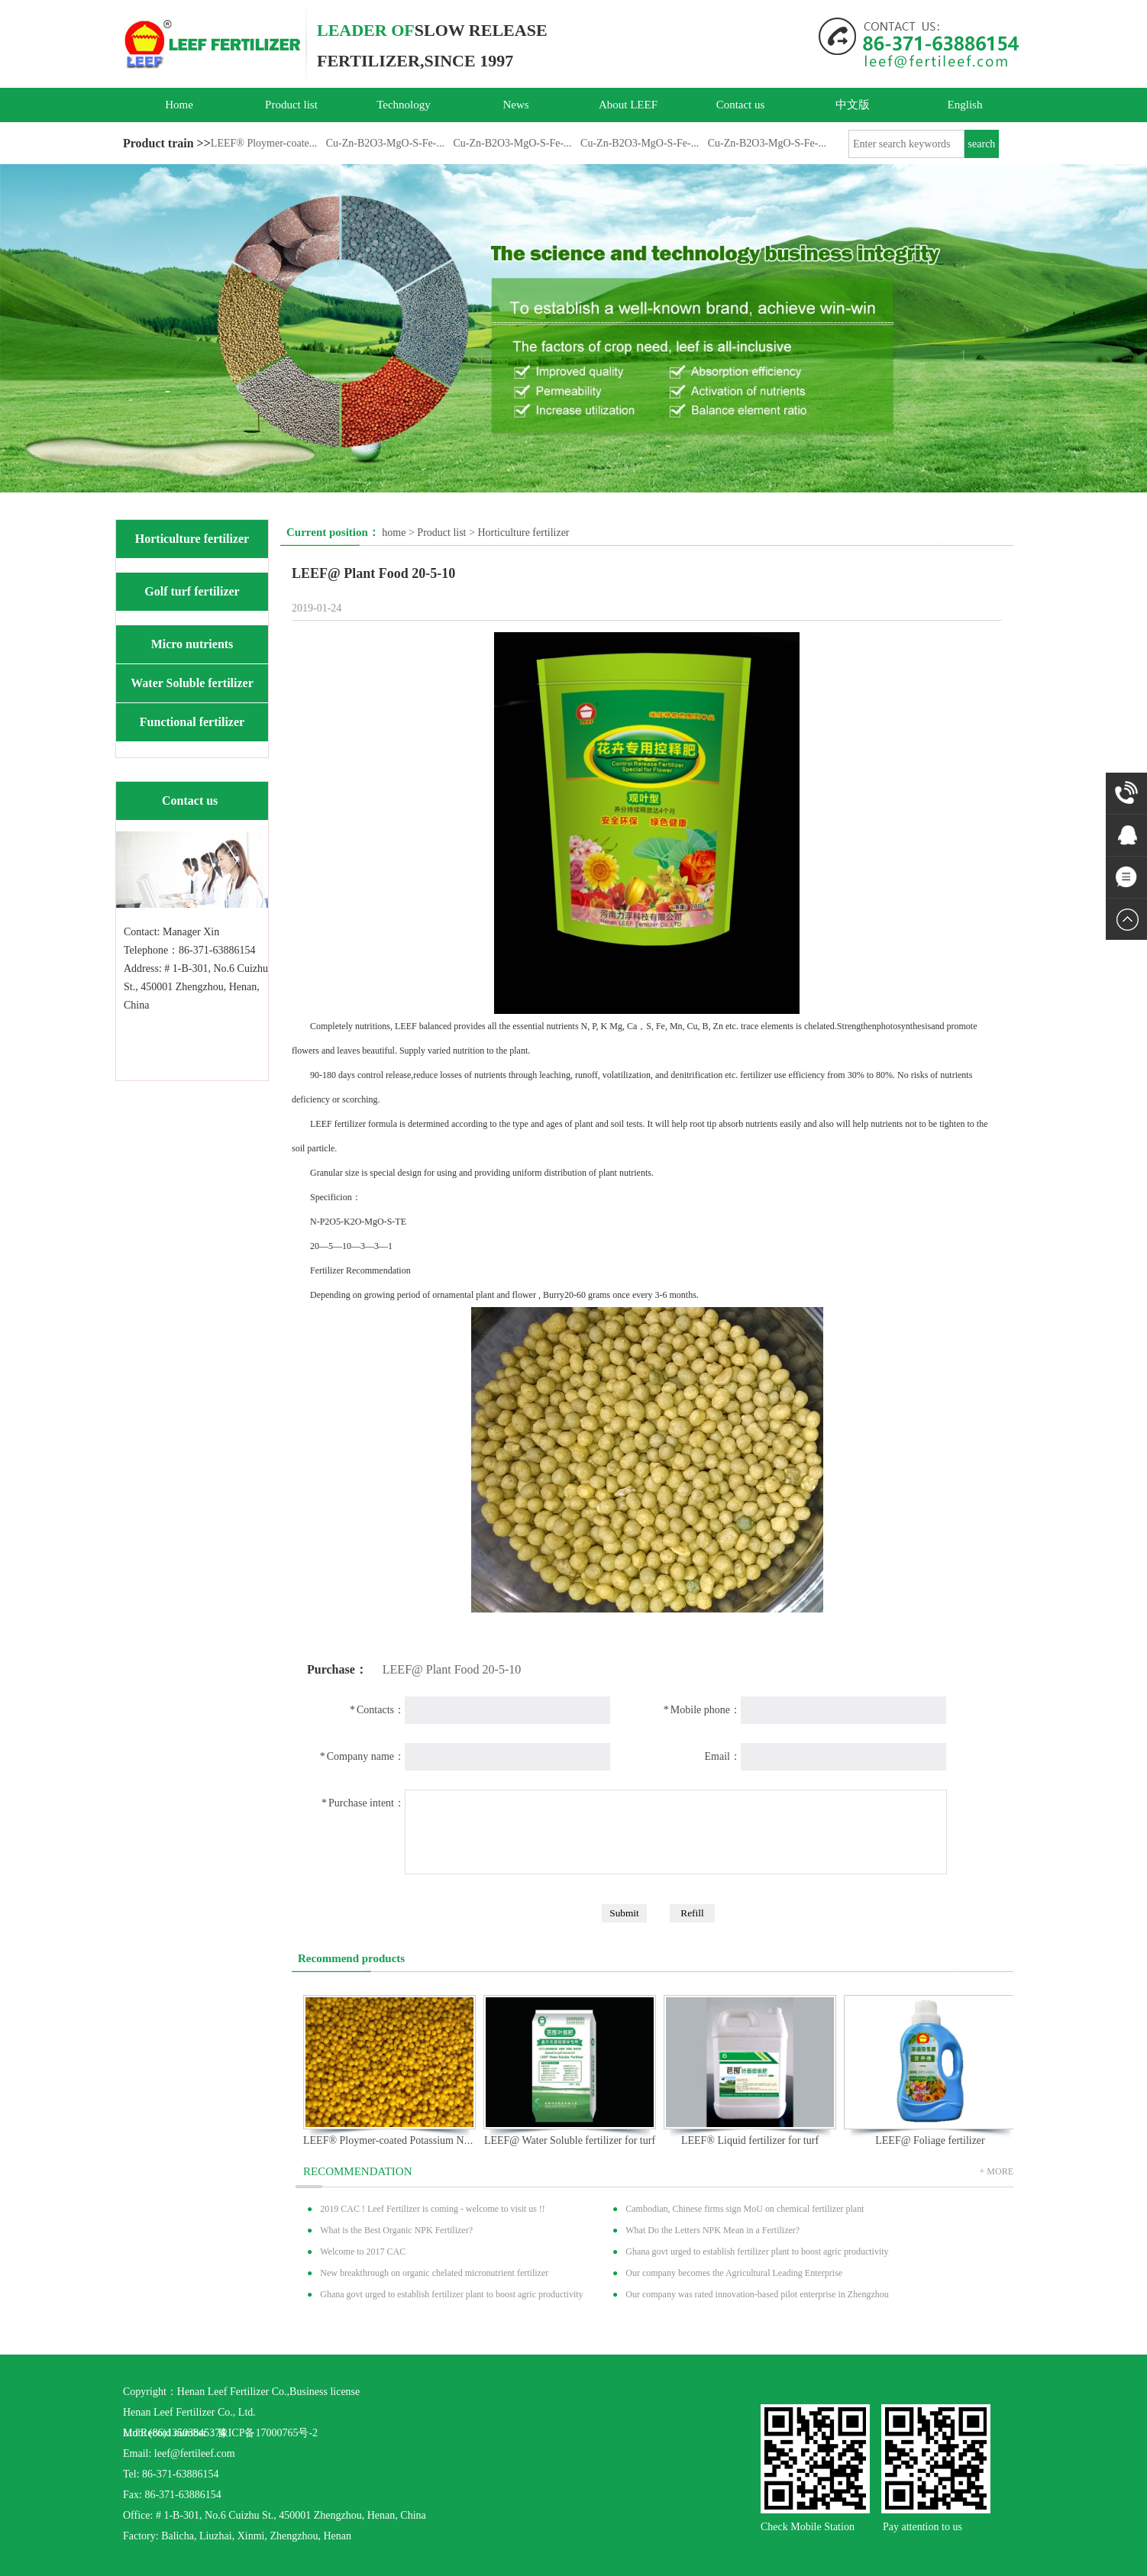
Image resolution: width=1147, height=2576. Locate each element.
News (515, 104)
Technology (403, 104)
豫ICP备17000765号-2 (268, 2433)
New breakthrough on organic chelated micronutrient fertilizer (434, 2273)
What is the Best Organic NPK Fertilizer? (396, 2230)
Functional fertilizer (192, 721)
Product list (291, 104)
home (393, 532)
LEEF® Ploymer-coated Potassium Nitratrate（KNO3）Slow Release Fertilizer (475, 2140)
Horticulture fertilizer (192, 538)
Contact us (740, 104)
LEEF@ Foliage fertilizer (930, 2140)
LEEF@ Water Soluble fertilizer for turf (569, 2140)
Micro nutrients (192, 644)
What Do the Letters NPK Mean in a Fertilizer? (712, 2230)
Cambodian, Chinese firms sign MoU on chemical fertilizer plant (744, 2208)
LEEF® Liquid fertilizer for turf (750, 2140)
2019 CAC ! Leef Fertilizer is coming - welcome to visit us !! (432, 2208)
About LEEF (628, 104)
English (965, 104)
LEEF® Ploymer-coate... (264, 143)
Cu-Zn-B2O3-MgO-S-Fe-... (385, 143)
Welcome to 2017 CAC (362, 2251)
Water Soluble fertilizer (192, 682)
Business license (324, 2391)
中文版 (852, 104)
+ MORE (996, 2171)
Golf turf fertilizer (191, 591)
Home (179, 104)
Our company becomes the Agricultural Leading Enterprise (733, 2273)
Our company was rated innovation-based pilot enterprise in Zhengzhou (757, 2294)
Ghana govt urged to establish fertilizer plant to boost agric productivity (756, 2251)
